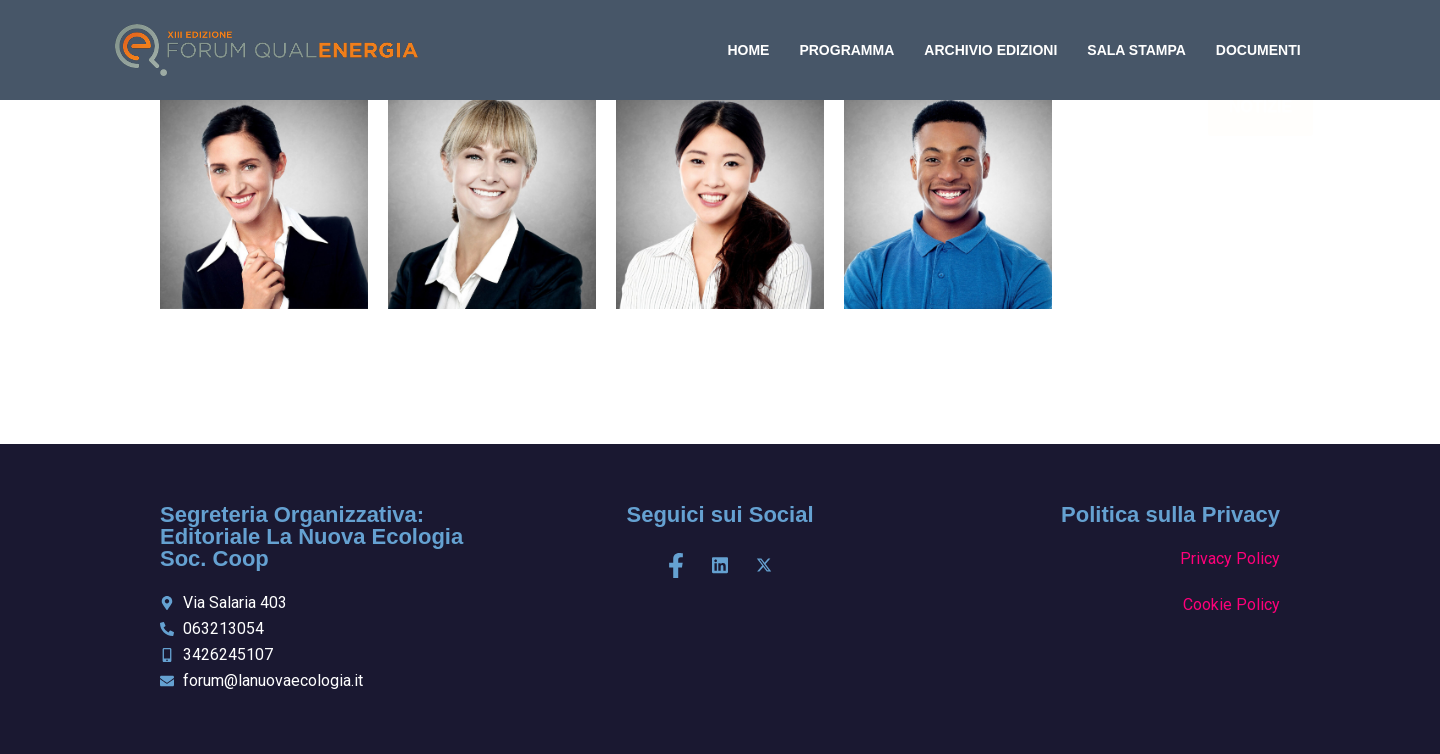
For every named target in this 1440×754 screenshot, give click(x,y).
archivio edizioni (990, 50)
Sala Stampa (1136, 50)
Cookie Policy (1231, 604)
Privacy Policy (1230, 558)
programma (846, 50)
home (748, 50)
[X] (764, 566)
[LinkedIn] (720, 566)
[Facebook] (676, 566)
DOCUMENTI (1258, 50)
